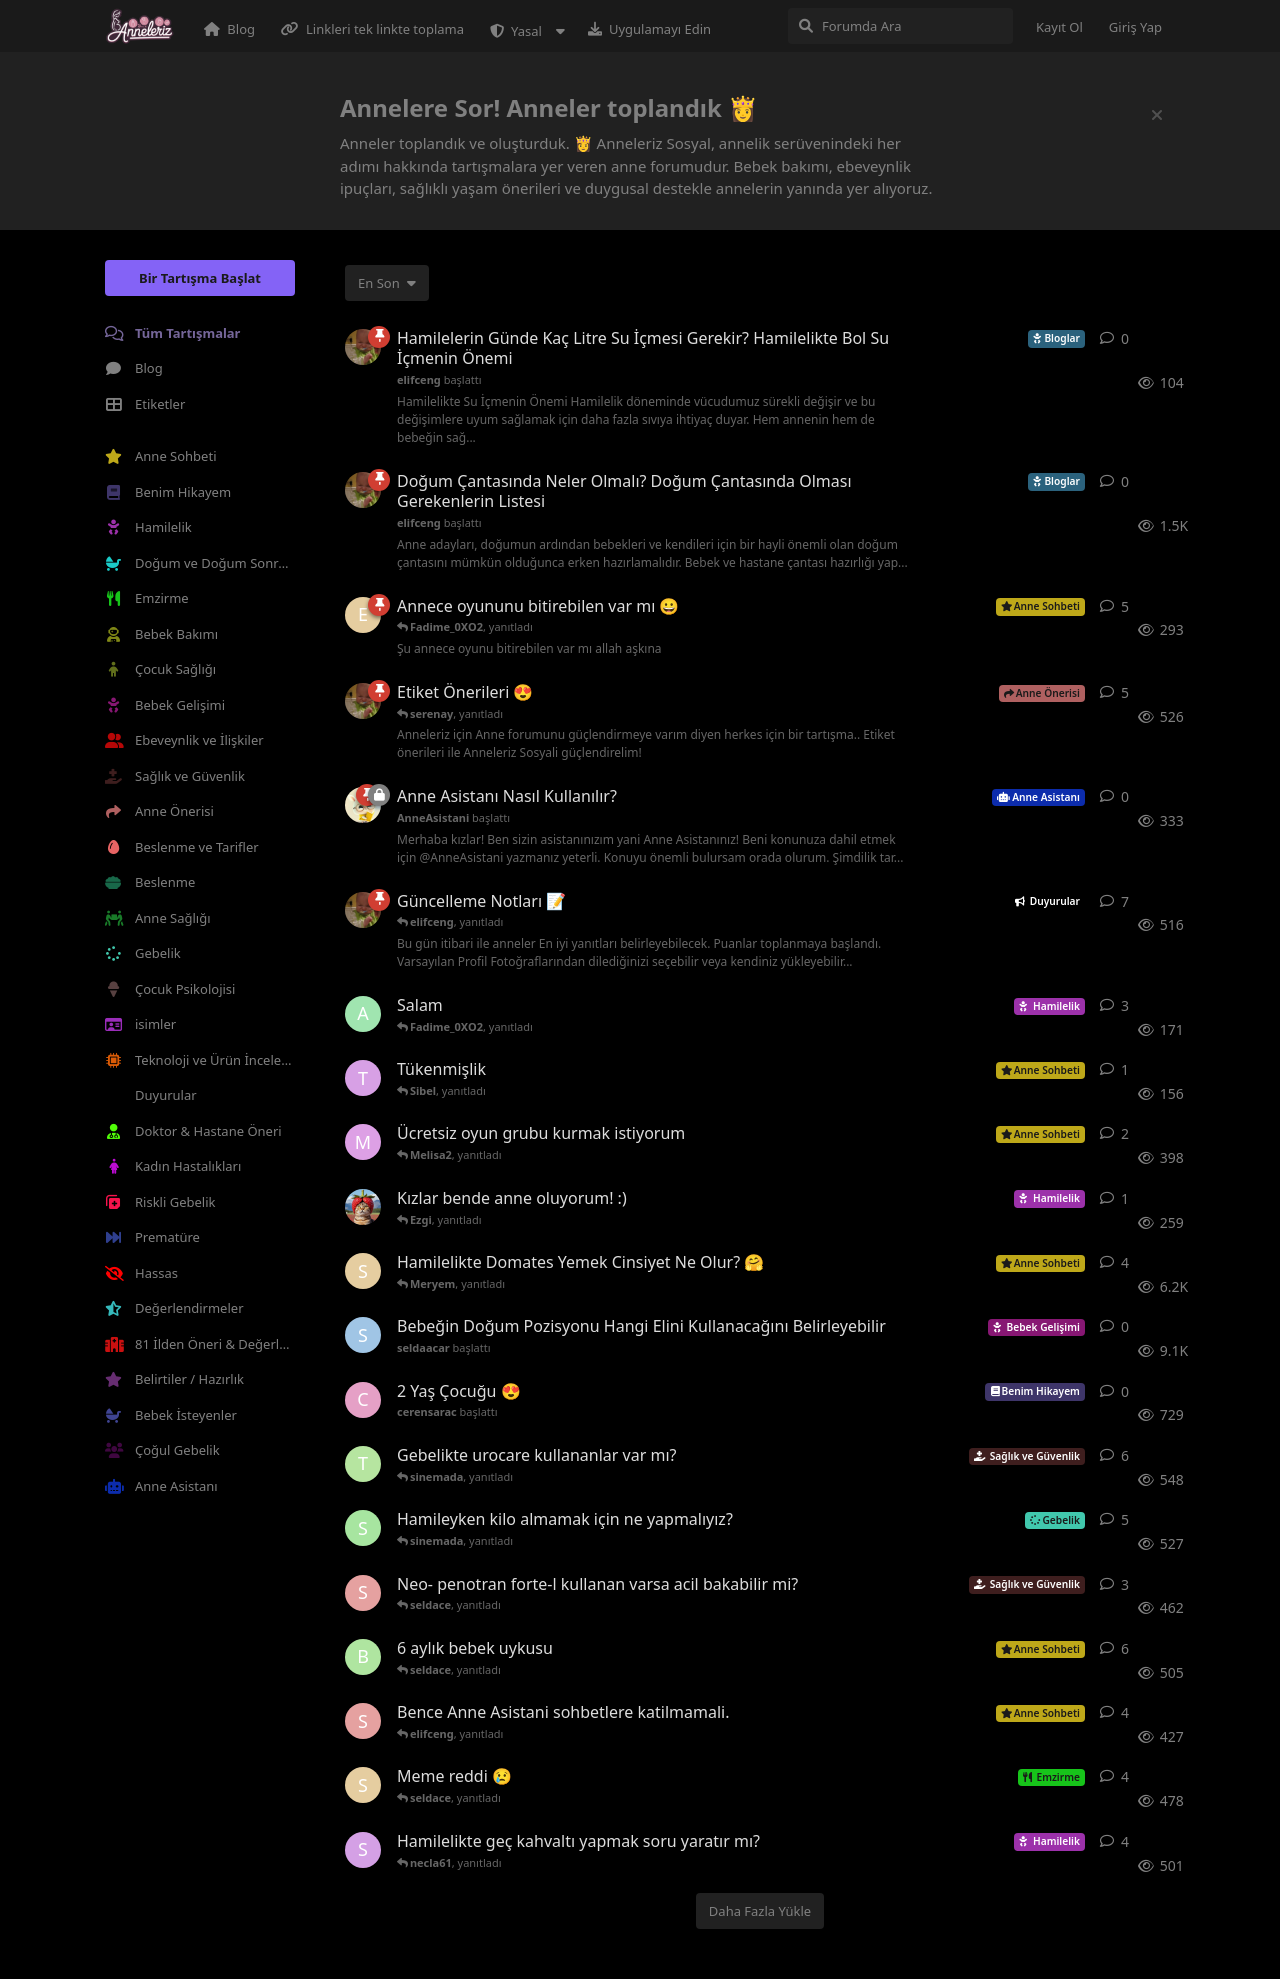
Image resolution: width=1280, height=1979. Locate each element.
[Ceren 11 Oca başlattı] (363, 1207)
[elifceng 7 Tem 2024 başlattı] (363, 701)
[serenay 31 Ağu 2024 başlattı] (363, 1271)
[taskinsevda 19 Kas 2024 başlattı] (363, 1464)
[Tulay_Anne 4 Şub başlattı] (363, 1078)
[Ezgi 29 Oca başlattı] (363, 615)
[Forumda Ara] (900, 26)
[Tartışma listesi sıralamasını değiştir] (387, 283)
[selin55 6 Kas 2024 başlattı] (363, 1850)
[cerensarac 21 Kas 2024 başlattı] (363, 1400)
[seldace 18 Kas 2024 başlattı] (363, 1721)
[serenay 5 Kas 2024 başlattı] (363, 1785)
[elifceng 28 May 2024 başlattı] (363, 910)
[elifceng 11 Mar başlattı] (363, 347)
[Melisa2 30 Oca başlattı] (363, 1142)
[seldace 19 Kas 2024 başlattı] (363, 1593)
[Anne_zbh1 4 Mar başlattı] (363, 1014)
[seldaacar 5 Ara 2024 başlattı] (363, 1335)
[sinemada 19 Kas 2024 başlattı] (363, 1528)
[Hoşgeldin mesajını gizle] (1157, 115)
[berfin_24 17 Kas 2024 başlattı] (363, 1657)
